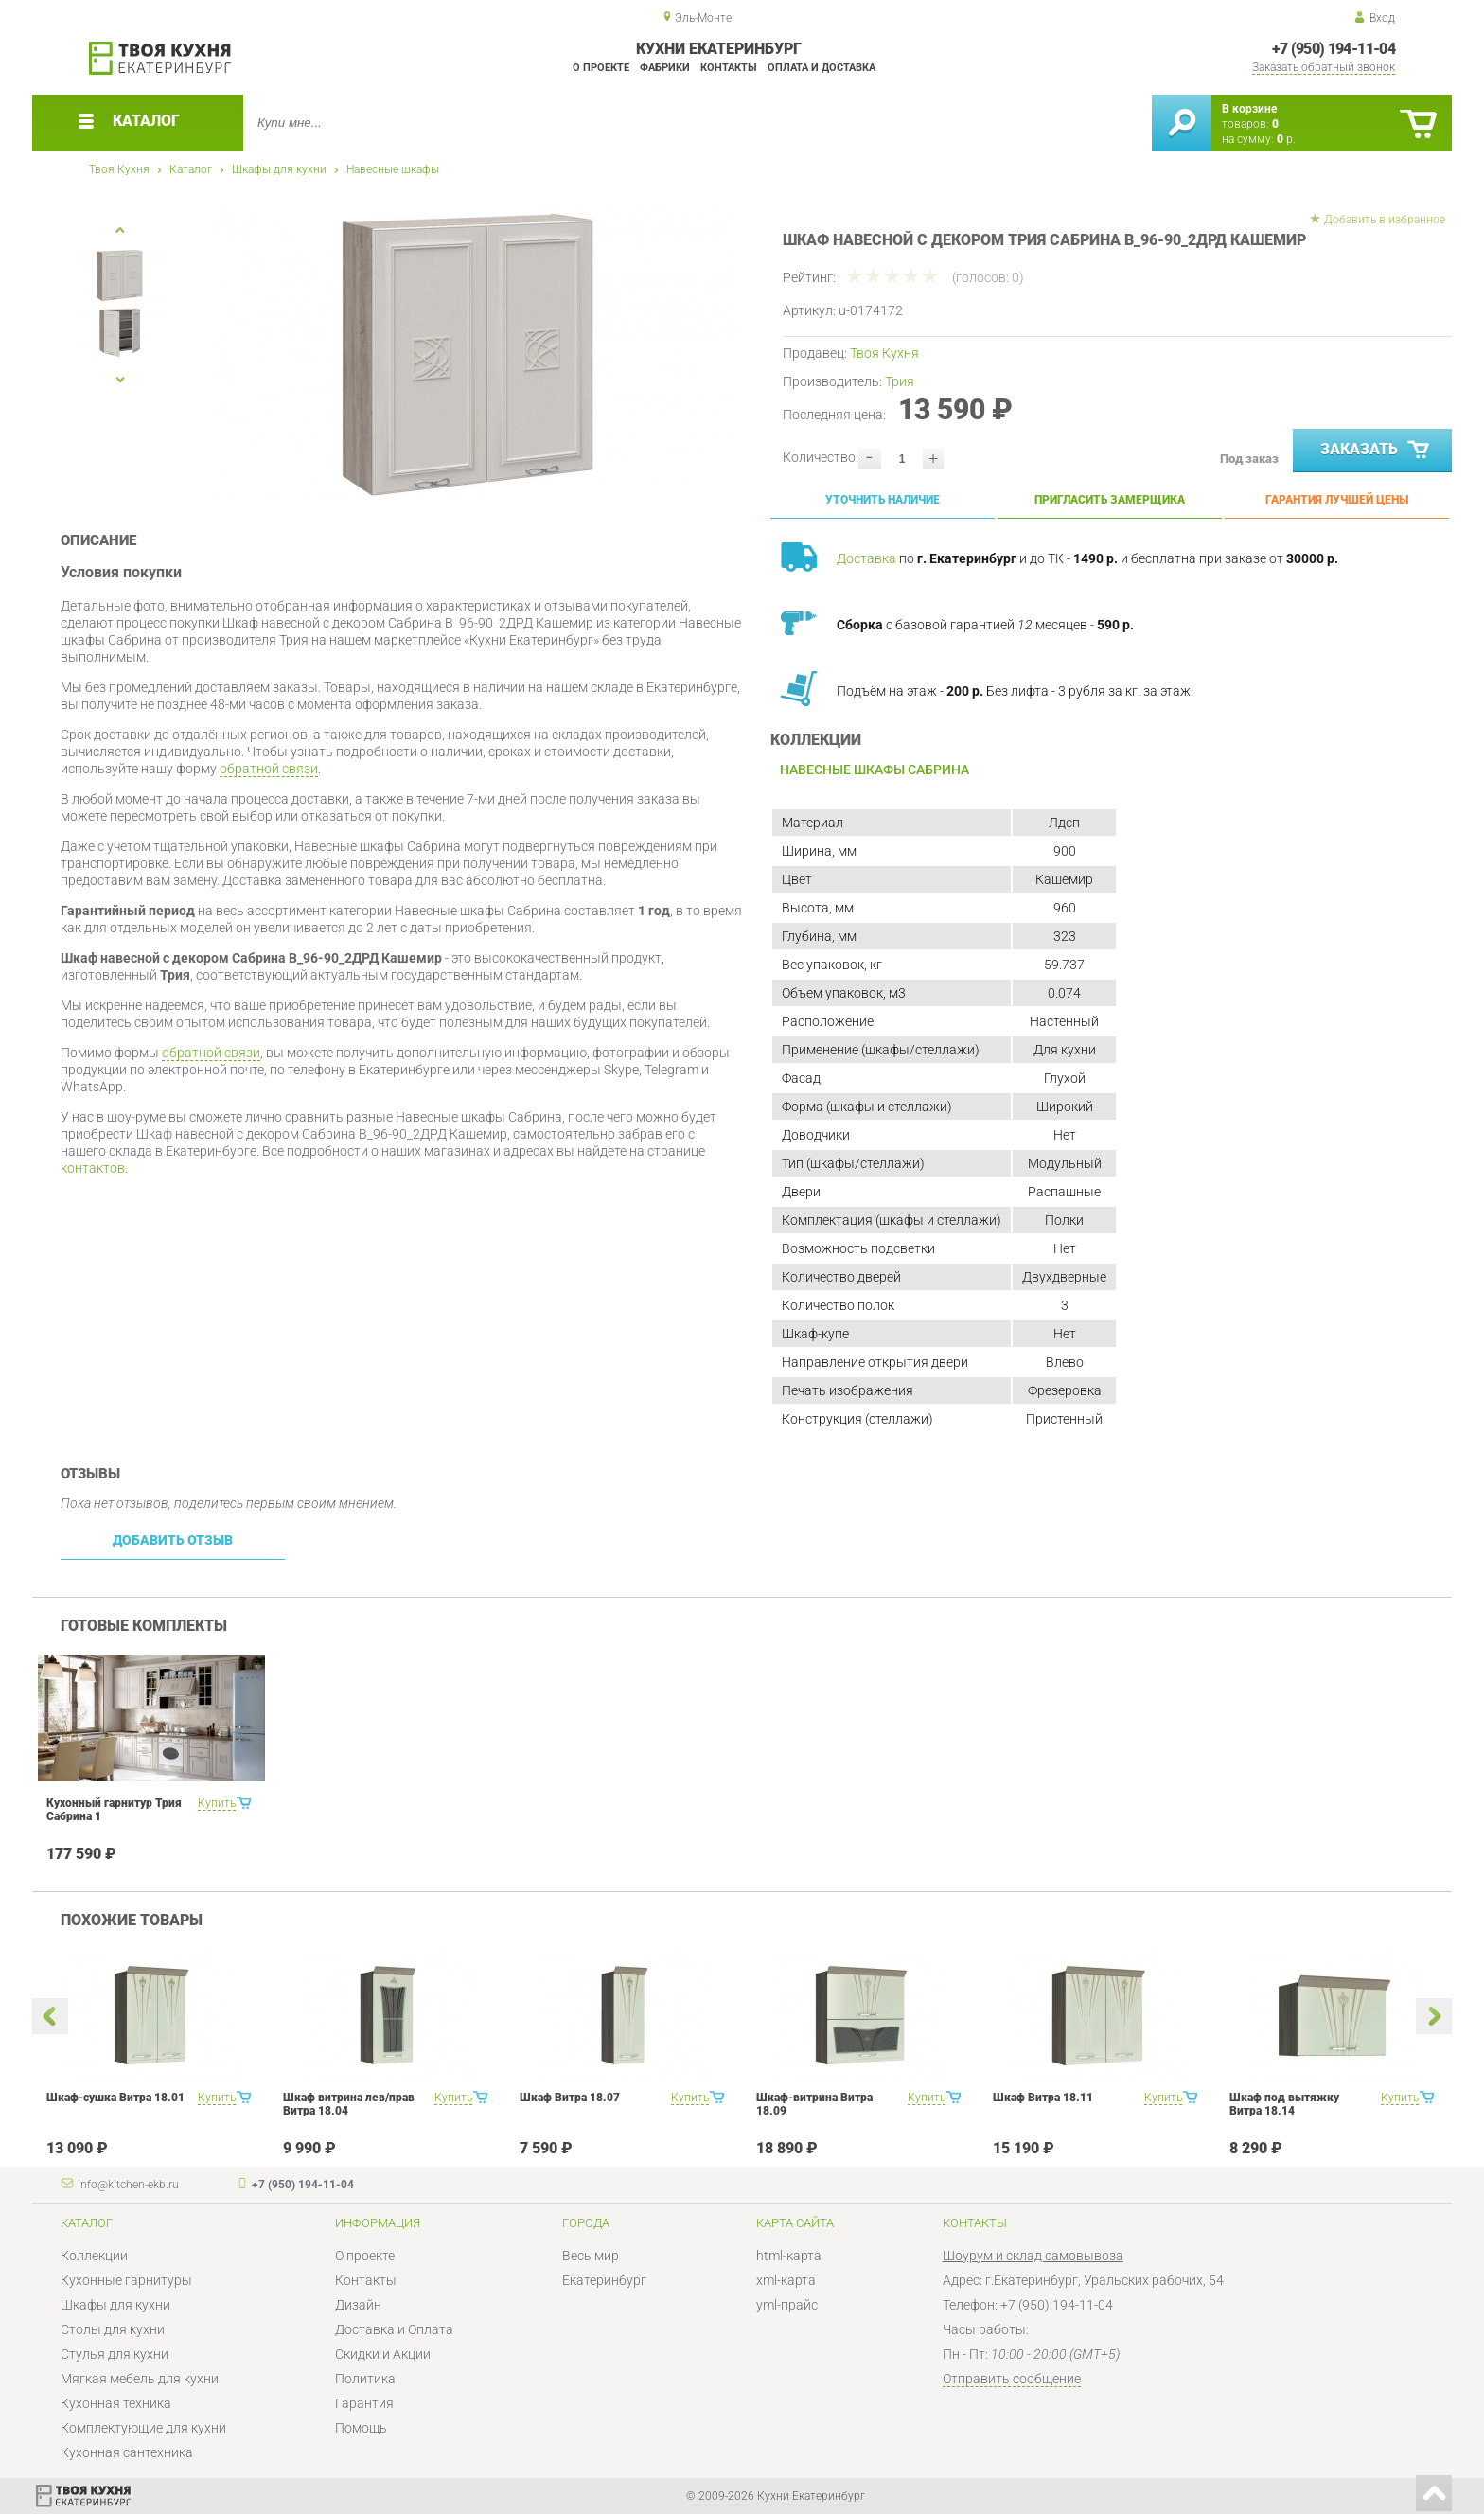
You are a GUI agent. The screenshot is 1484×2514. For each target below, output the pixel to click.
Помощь (361, 2427)
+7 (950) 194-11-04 (1333, 49)
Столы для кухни (113, 2329)
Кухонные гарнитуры (126, 2280)
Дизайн (358, 2304)
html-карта (789, 2255)
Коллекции (94, 2255)
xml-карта (786, 2280)
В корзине (1249, 108)
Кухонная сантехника (127, 2452)
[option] (476, 354)
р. (1286, 139)
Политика (365, 2378)
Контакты (728, 68)
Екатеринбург (604, 2280)
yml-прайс (787, 2304)
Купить (217, 1803)
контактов (93, 1168)
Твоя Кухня (119, 169)
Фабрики (665, 68)
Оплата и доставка (821, 68)
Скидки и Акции (383, 2354)
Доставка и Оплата (394, 2329)
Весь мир (590, 2255)
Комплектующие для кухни (143, 2427)
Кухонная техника (116, 2403)
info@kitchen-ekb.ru (128, 2184)
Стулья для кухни (114, 2354)
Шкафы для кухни (279, 169)
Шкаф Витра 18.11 (1043, 2097)
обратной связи (269, 768)
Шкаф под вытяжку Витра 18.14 (1284, 2104)
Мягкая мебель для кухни (140, 2378)
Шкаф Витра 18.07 (570, 2097)
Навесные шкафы (392, 169)
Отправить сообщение (1012, 2378)
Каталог (190, 169)
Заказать (1376, 450)
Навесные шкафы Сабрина (874, 769)
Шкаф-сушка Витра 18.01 (115, 2097)
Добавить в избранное (1384, 219)
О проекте (601, 68)
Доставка (866, 558)
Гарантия (364, 2403)
